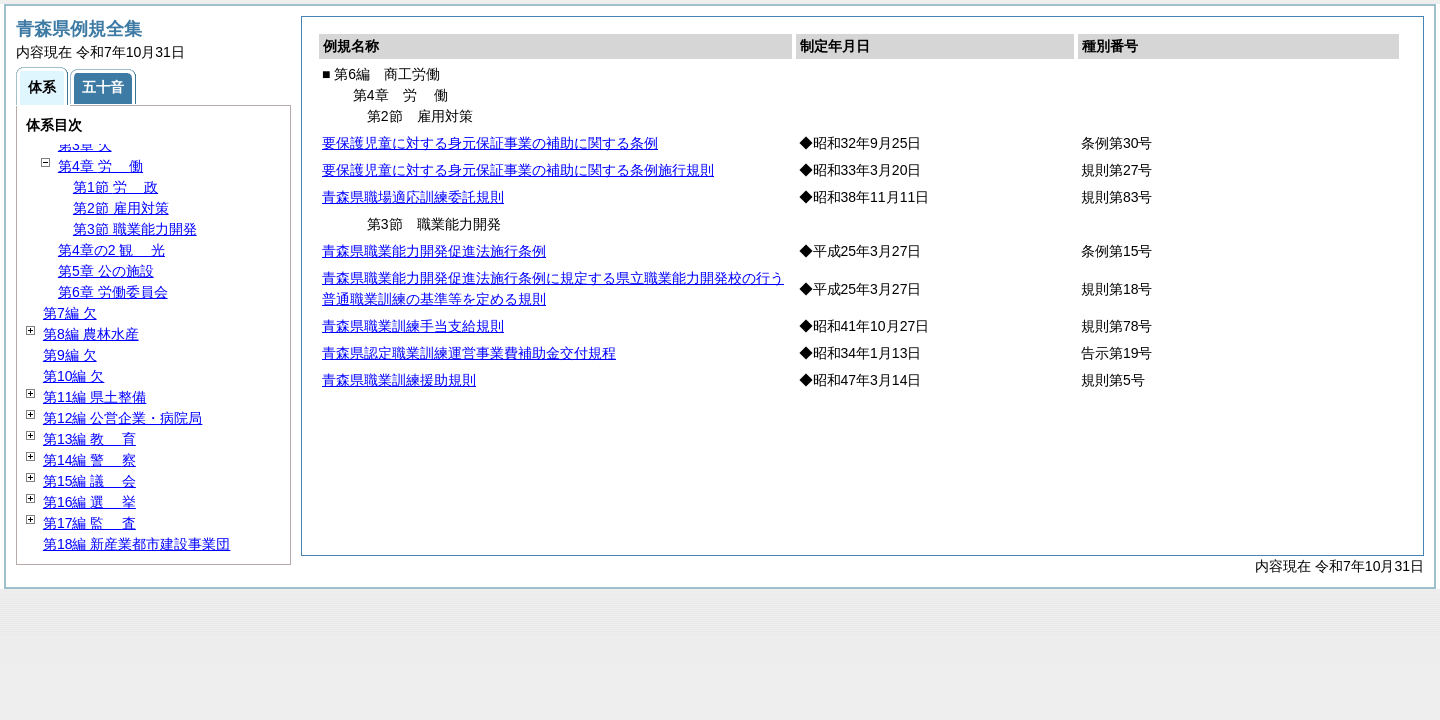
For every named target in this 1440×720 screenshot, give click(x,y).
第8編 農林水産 (91, 334)
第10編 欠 (73, 376)
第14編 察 (89, 460)
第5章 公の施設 (106, 271)
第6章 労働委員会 (113, 292)
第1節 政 (115, 187)
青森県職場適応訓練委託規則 (413, 197)
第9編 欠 (70, 355)
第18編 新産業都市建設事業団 (136, 544)
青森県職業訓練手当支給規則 (413, 326)
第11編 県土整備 (94, 397)
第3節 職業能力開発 (135, 229)
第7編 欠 (70, 313)
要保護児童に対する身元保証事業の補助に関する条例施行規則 (518, 170)
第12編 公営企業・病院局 (122, 418)
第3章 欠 (85, 145)
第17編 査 (89, 523)
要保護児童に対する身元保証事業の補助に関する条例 (490, 143)
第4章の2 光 (111, 250)
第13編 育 (89, 439)
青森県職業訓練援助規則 (399, 380)
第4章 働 (100, 166)
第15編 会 (89, 481)
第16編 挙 (89, 502)
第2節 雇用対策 (121, 208)
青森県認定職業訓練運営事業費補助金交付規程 (469, 353)
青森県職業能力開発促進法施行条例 (434, 251)
